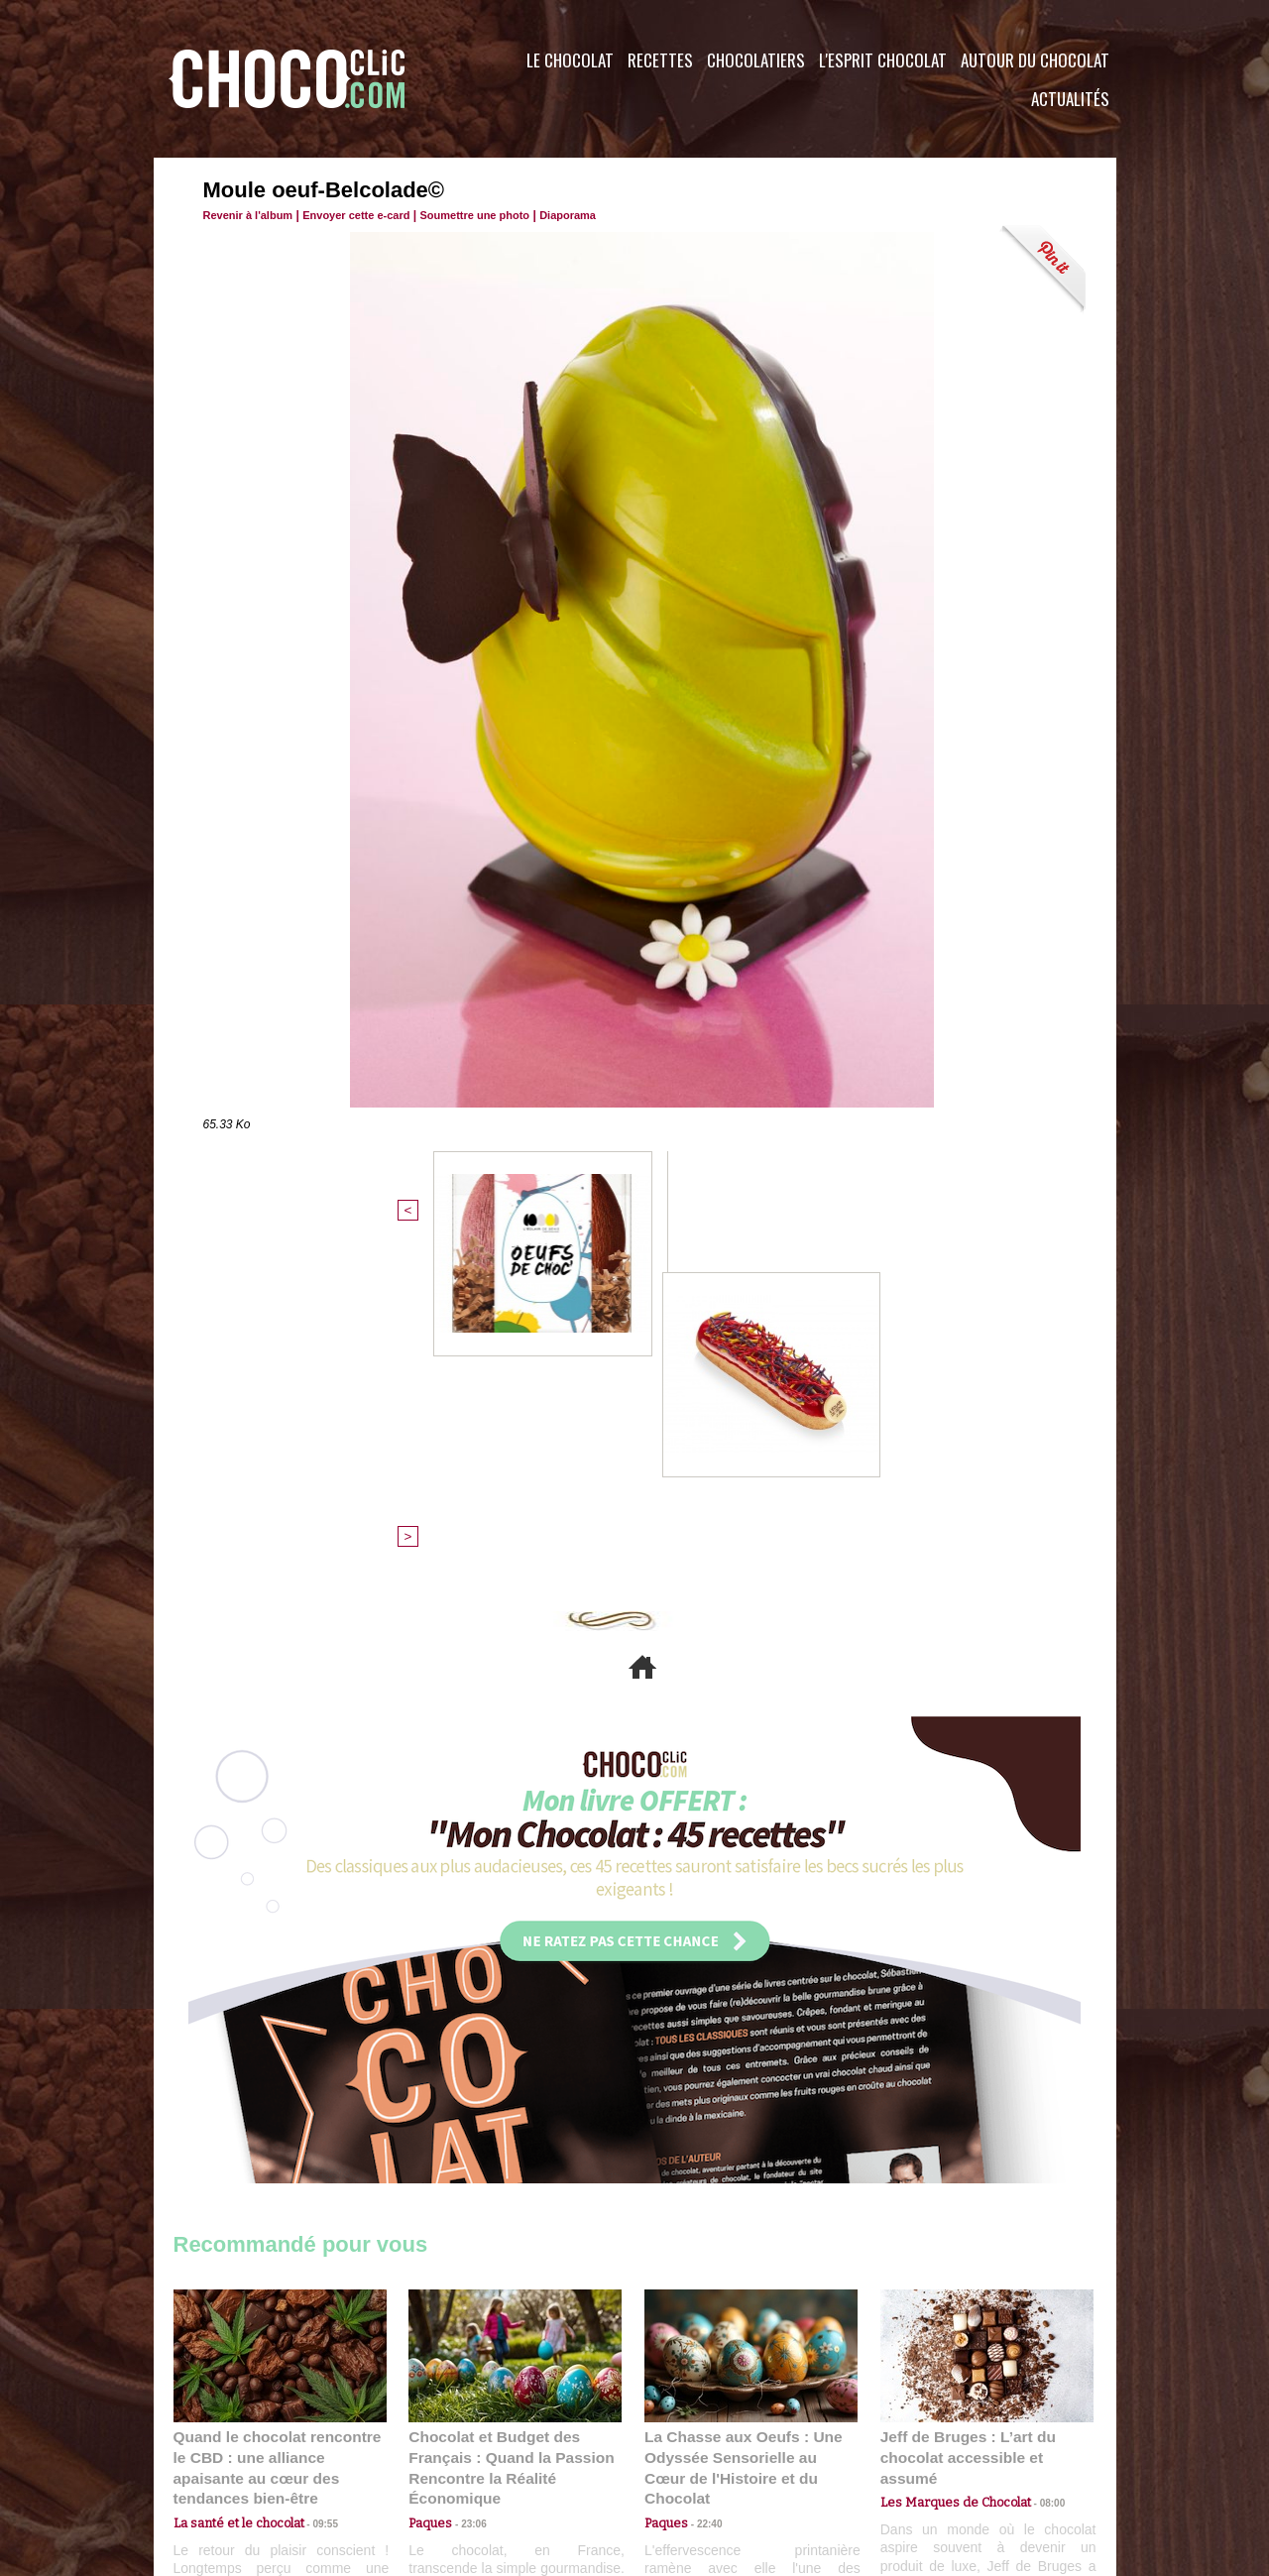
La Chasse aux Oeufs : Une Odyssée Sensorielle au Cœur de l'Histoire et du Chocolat (742, 2132)
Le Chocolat (570, 60)
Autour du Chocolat (1035, 60)
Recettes (660, 60)
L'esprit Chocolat (883, 60)
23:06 (466, 2195)
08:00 (1036, 2157)
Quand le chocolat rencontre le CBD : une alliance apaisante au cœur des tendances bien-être (278, 2132)
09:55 (312, 2175)
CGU (437, 2456)
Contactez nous (233, 2456)
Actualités (1070, 98)
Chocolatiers (756, 60)
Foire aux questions (939, 2456)
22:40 (702, 2175)
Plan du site (690, 2456)
